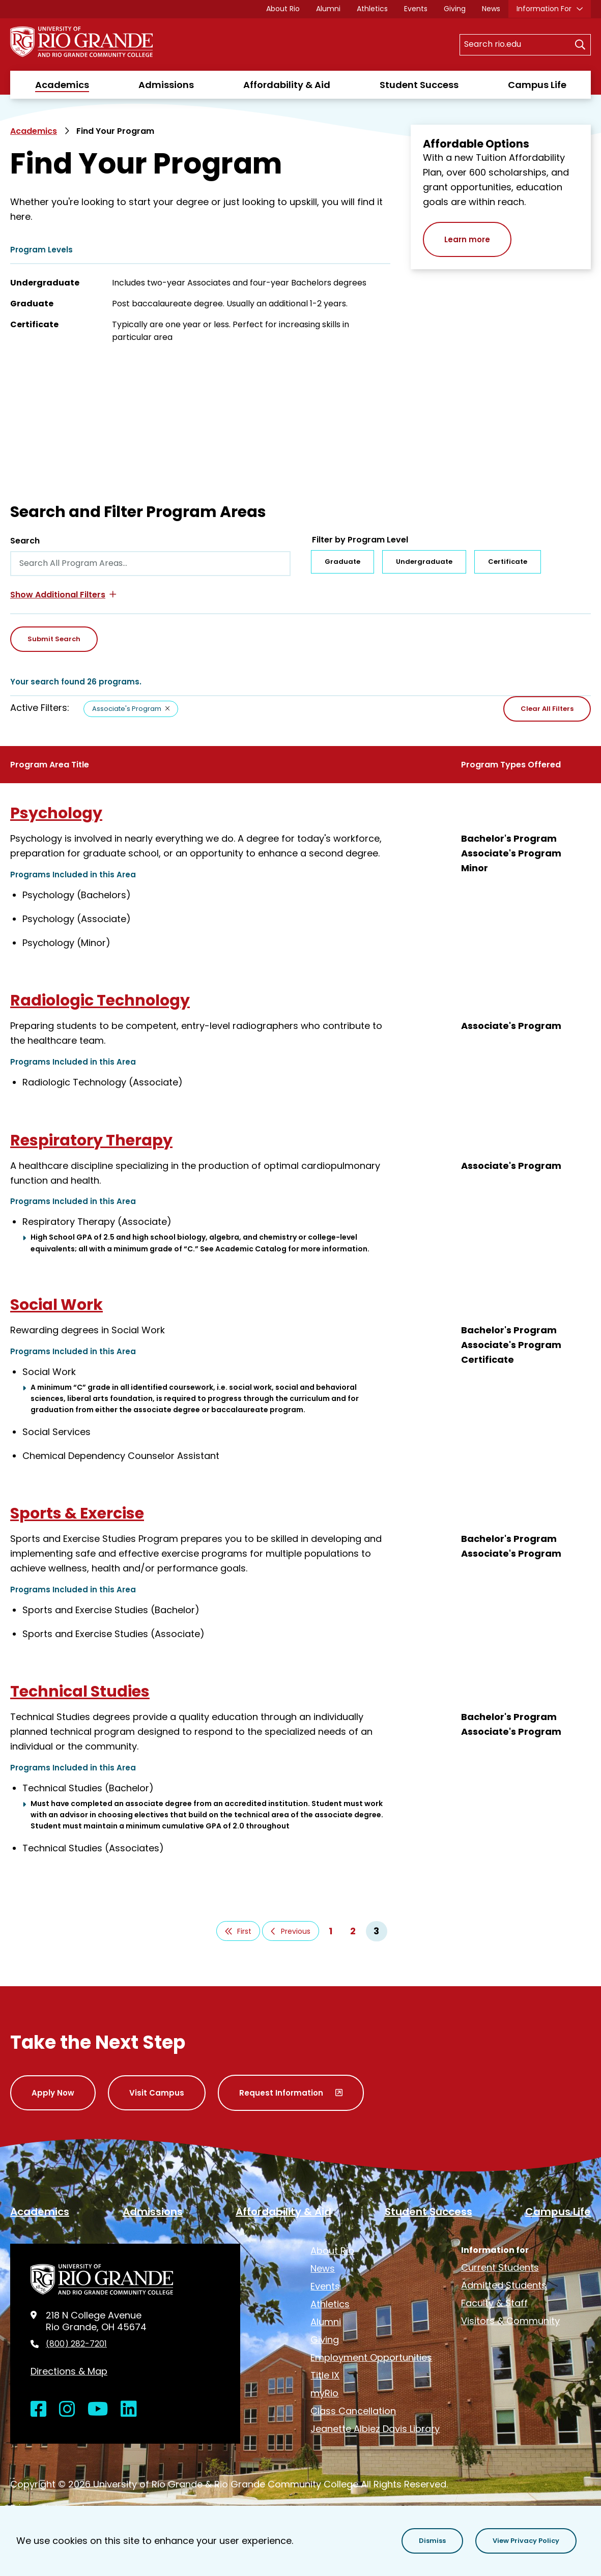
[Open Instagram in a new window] (67, 2409)
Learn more (467, 239)
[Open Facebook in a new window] (39, 2409)
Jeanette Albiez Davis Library (375, 2428)
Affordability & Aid (286, 84)
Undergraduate (424, 561)
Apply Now (53, 2092)
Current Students (500, 2267)
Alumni (328, 9)
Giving (455, 9)
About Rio (283, 9)
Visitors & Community (510, 2320)
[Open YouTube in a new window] (98, 2409)
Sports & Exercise (77, 1513)
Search (25, 541)
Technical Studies (80, 1691)
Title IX (324, 2375)
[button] (63, 594)
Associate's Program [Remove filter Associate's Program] (126, 708)
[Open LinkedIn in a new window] (129, 2409)
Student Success (419, 84)
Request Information (281, 2092)
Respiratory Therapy (91, 1140)
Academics (62, 84)
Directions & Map (69, 2371)
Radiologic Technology (100, 1000)
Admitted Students (504, 2285)
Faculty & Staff (494, 2303)
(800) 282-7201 (76, 2344)
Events (415, 9)
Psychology (56, 813)
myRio (324, 2393)
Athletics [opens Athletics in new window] (372, 9)
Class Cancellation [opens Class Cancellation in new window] (353, 2411)
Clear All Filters (547, 708)
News (491, 9)
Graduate (342, 561)
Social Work (56, 1304)
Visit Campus (156, 2092)
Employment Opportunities (371, 2357)
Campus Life (537, 84)
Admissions (166, 84)
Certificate (507, 561)
